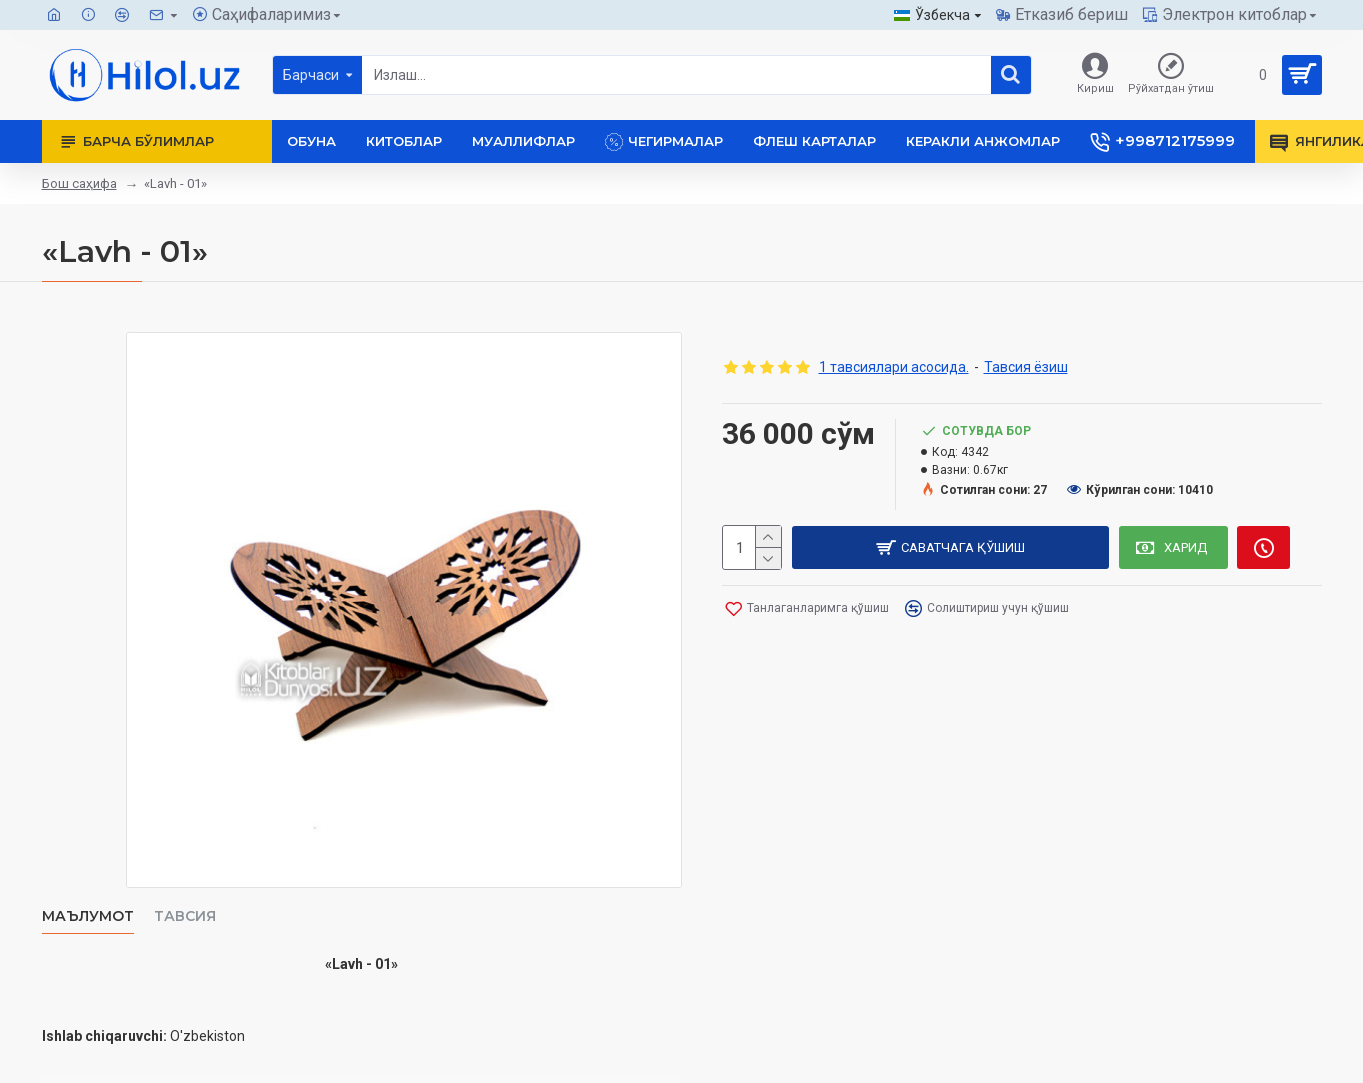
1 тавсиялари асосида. (894, 367)
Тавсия (185, 916)
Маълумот (88, 916)
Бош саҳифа (79, 183)
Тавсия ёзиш (1026, 367)
